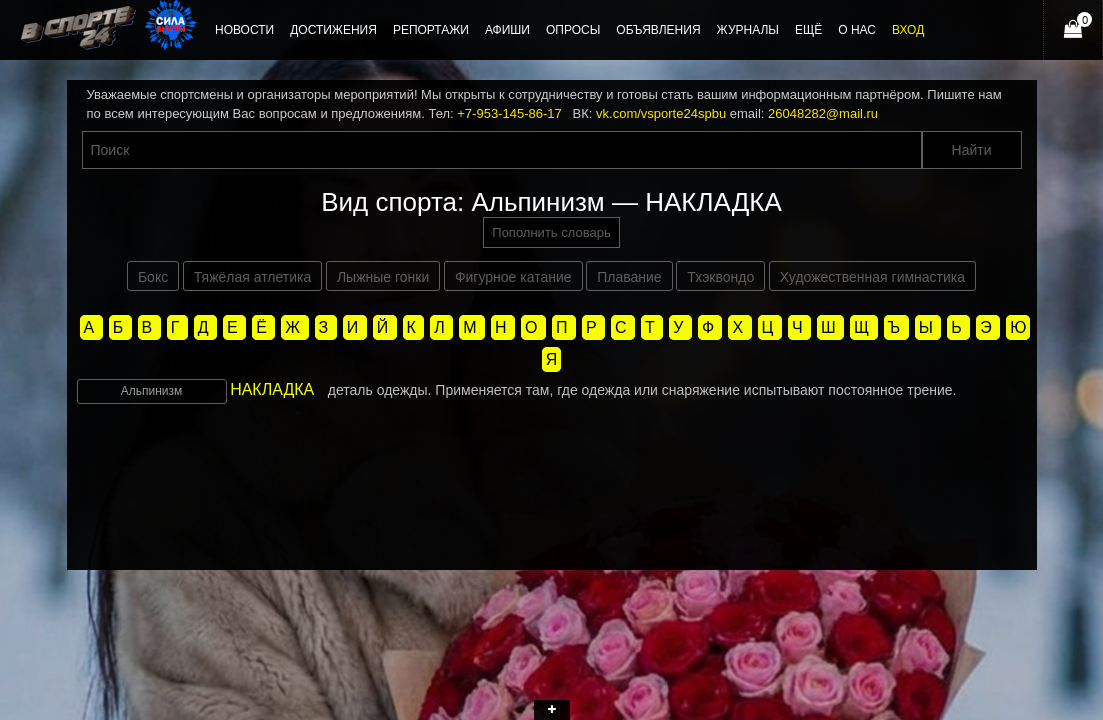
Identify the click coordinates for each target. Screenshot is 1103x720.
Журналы (748, 30)
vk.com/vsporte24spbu (661, 113)
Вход (908, 30)
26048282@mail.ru (823, 113)
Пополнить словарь (551, 232)
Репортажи (431, 30)
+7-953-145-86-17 (509, 113)
